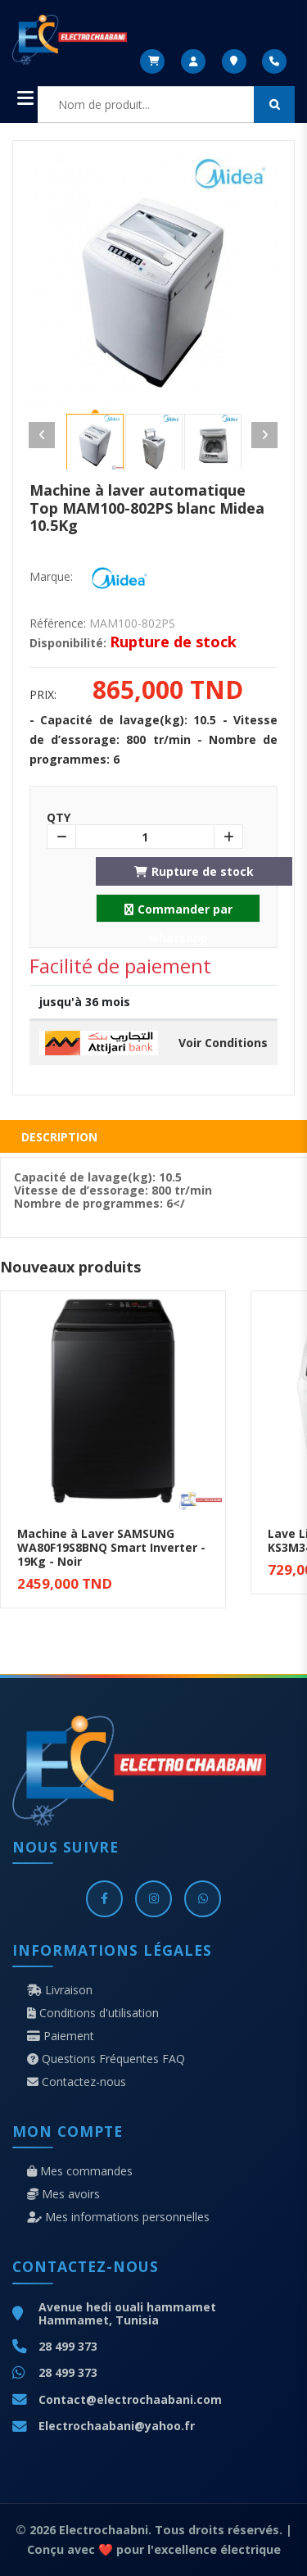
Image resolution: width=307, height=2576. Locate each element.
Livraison (60, 1990)
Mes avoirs (63, 2194)
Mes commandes (80, 2171)
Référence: (57, 623)
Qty (58, 817)
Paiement (60, 2036)
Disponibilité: (67, 643)
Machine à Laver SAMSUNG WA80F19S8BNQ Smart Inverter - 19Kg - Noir (111, 1547)
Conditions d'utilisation (93, 2013)
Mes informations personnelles (118, 2217)
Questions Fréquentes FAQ (106, 2059)
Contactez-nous (76, 2081)
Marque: (51, 576)
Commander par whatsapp (178, 912)
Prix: (42, 694)
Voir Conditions (223, 1043)
